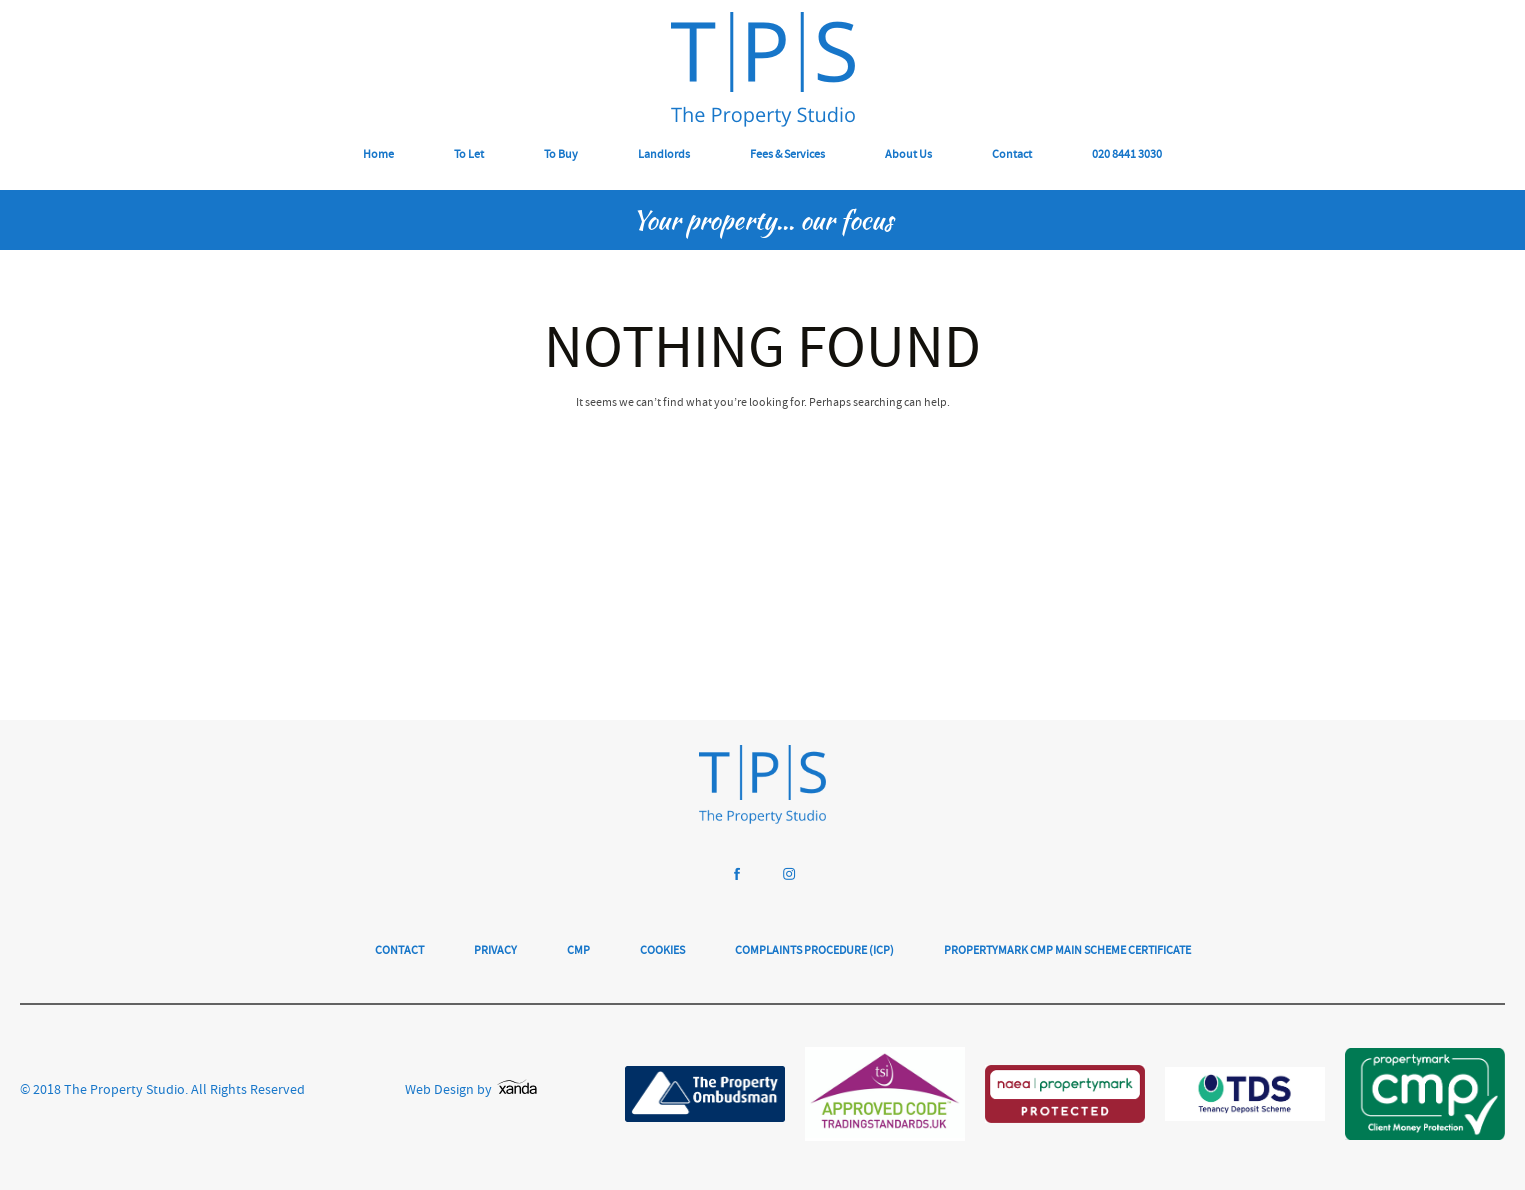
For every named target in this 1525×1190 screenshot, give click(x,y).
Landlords (664, 155)
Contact (1012, 155)
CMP (578, 951)
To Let (469, 155)
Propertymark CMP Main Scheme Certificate (1067, 951)
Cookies (662, 951)
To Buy (561, 155)
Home (378, 155)
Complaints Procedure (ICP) (814, 951)
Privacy (495, 951)
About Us (908, 155)
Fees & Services (787, 155)
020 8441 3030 (1127, 155)
